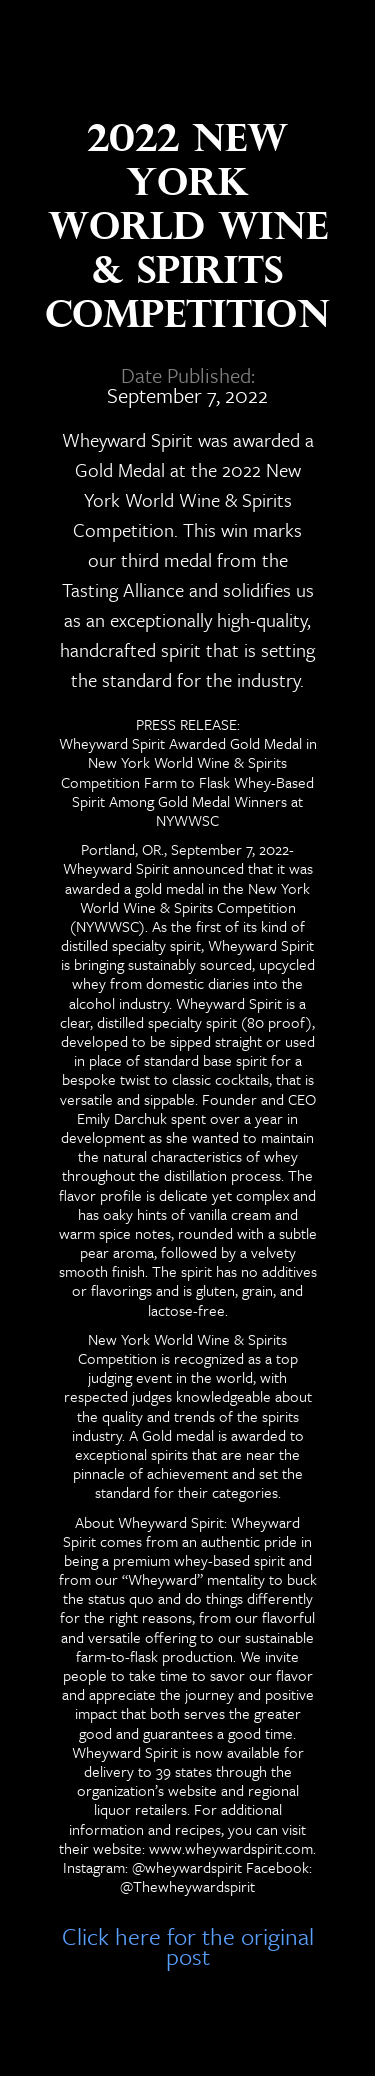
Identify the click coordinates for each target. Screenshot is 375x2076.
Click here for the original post (188, 1942)
